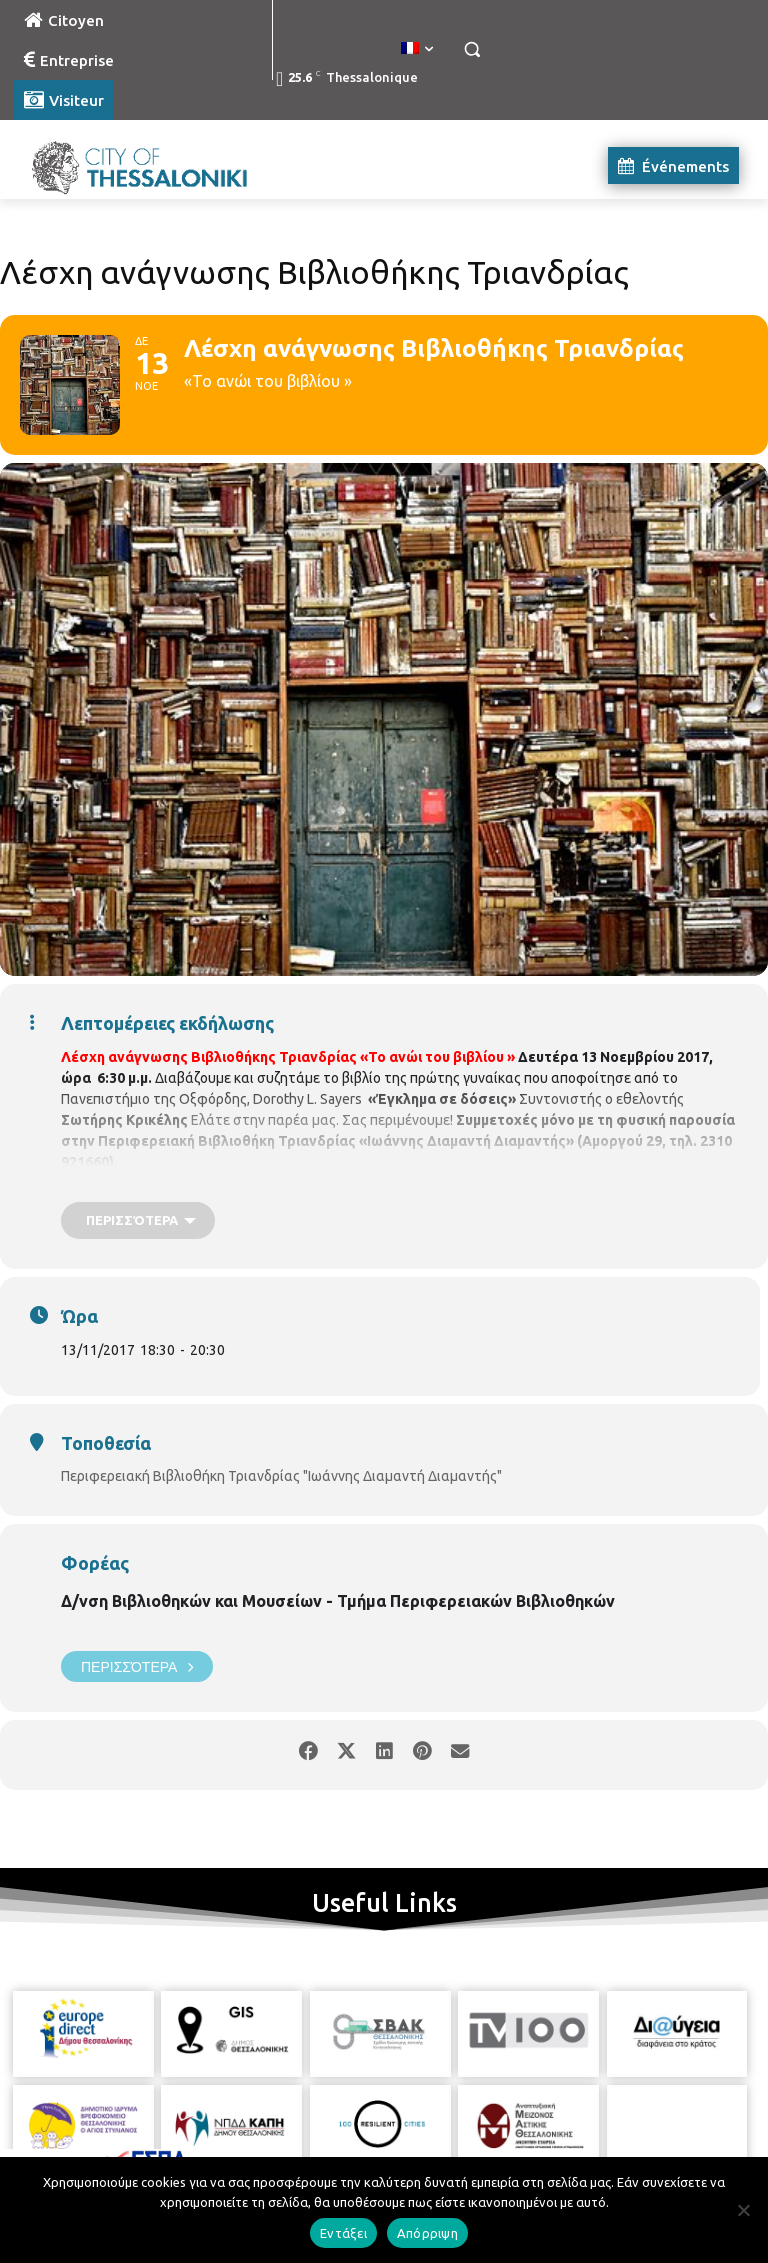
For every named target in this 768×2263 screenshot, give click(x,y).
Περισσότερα (137, 1666)
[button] (471, 49)
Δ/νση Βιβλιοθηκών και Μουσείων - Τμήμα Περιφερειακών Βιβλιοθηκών (338, 1601)
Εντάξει (343, 2233)
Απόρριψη (427, 2233)
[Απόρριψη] (743, 2210)
